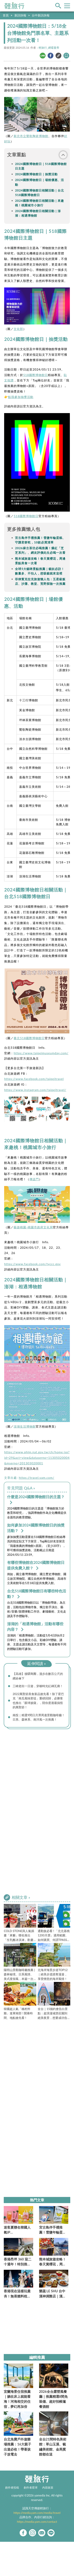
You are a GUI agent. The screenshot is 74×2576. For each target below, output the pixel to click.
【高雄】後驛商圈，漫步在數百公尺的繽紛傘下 (38, 1676)
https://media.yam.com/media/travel (36, 2512)
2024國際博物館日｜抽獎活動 (36, 174)
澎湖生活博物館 (25, 1426)
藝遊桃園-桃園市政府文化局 (33, 1227)
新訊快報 (20, 15)
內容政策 (47, 2487)
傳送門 (34, 1179)
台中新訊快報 (41, 15)
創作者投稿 (12, 2487)
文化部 (18, 329)
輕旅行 (14, 5)
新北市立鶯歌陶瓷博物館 (31, 136)
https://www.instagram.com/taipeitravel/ (35, 1090)
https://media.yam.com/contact (37, 2521)
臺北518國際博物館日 (29, 1038)
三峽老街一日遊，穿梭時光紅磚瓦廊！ (38, 1686)
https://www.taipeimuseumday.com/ (41, 1053)
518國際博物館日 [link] (35, 375)
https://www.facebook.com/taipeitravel (34, 1079)
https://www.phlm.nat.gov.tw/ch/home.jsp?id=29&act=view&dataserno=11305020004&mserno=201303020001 (37, 1457)
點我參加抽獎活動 (20, 397)
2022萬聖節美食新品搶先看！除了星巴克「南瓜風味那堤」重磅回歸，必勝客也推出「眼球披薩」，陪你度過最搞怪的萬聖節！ (38, 1700)
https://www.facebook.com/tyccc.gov (32, 1264)
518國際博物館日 (26, 516)
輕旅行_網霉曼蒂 (49, 47)
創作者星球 (30, 2487)
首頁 (6, 15)
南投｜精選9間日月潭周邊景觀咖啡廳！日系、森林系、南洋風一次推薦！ (39, 1717)
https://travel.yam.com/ (36, 1477)
